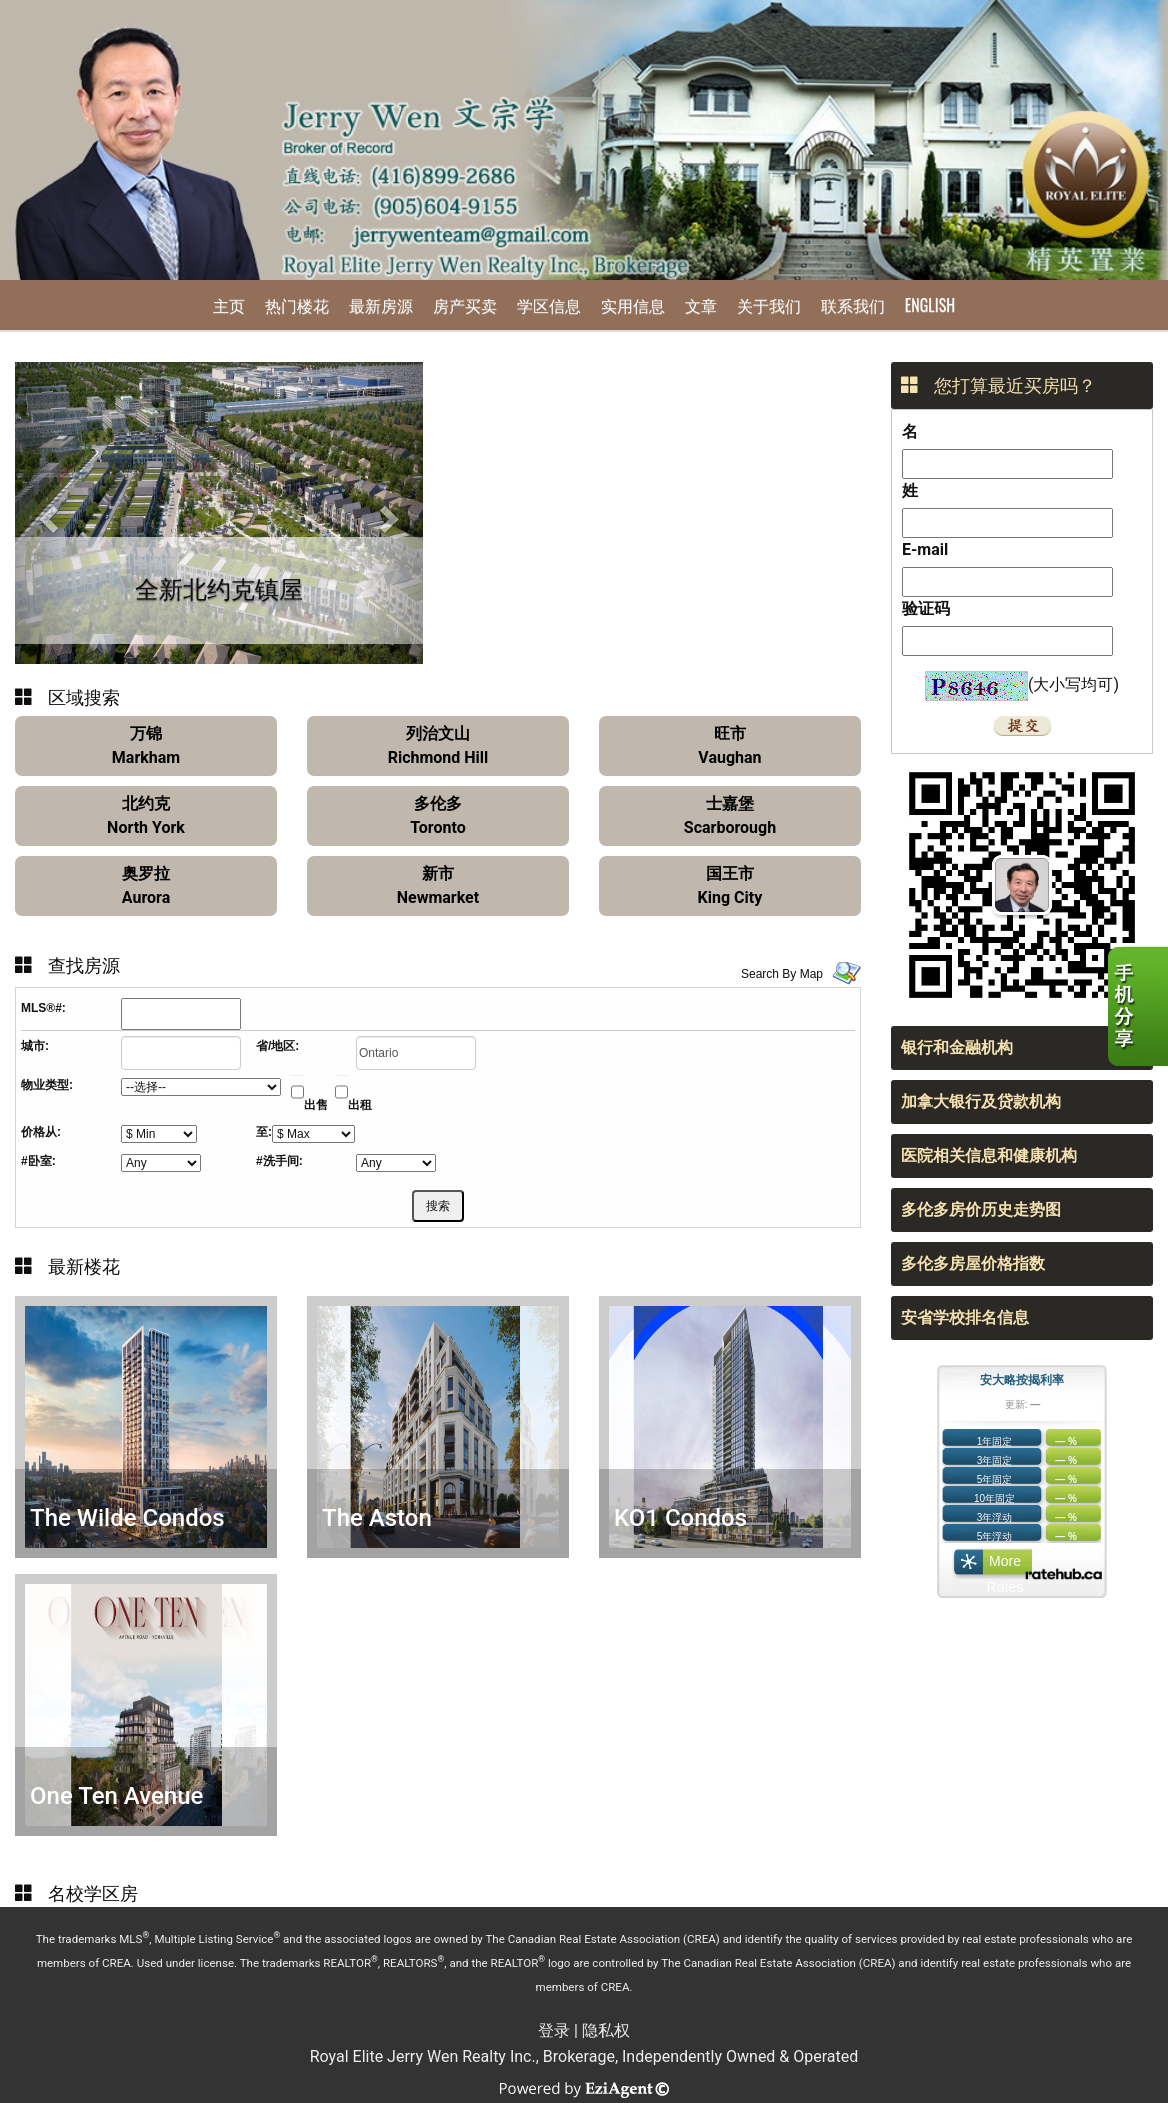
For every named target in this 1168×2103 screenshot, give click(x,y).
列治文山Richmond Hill (438, 745)
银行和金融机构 (957, 1047)
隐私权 (606, 2030)
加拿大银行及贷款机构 (981, 1101)
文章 (701, 305)
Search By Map (782, 974)
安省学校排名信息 (965, 1317)
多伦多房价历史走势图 (981, 1209)
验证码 (926, 608)
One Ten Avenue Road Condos (116, 1810)
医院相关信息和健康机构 (989, 1155)
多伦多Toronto (437, 815)
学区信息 (549, 305)
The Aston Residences (384, 1532)
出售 (316, 1105)
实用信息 (633, 305)
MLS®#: (43, 1008)
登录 (554, 2030)
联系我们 (853, 305)
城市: (35, 1046)
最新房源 (381, 305)
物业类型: (47, 1085)
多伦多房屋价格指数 (973, 1263)
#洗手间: (279, 1161)
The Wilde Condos (127, 1518)
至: (264, 1132)
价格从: (41, 1132)
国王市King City (730, 885)
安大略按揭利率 (1022, 1380)
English (930, 305)
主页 (229, 305)
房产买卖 (465, 305)
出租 (360, 1105)
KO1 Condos (680, 1518)
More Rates (1005, 1566)
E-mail (925, 549)
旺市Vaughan (729, 745)
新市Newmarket (438, 885)
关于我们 (769, 305)
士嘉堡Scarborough (730, 815)
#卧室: (38, 1161)
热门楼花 (297, 305)
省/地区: (277, 1046)
